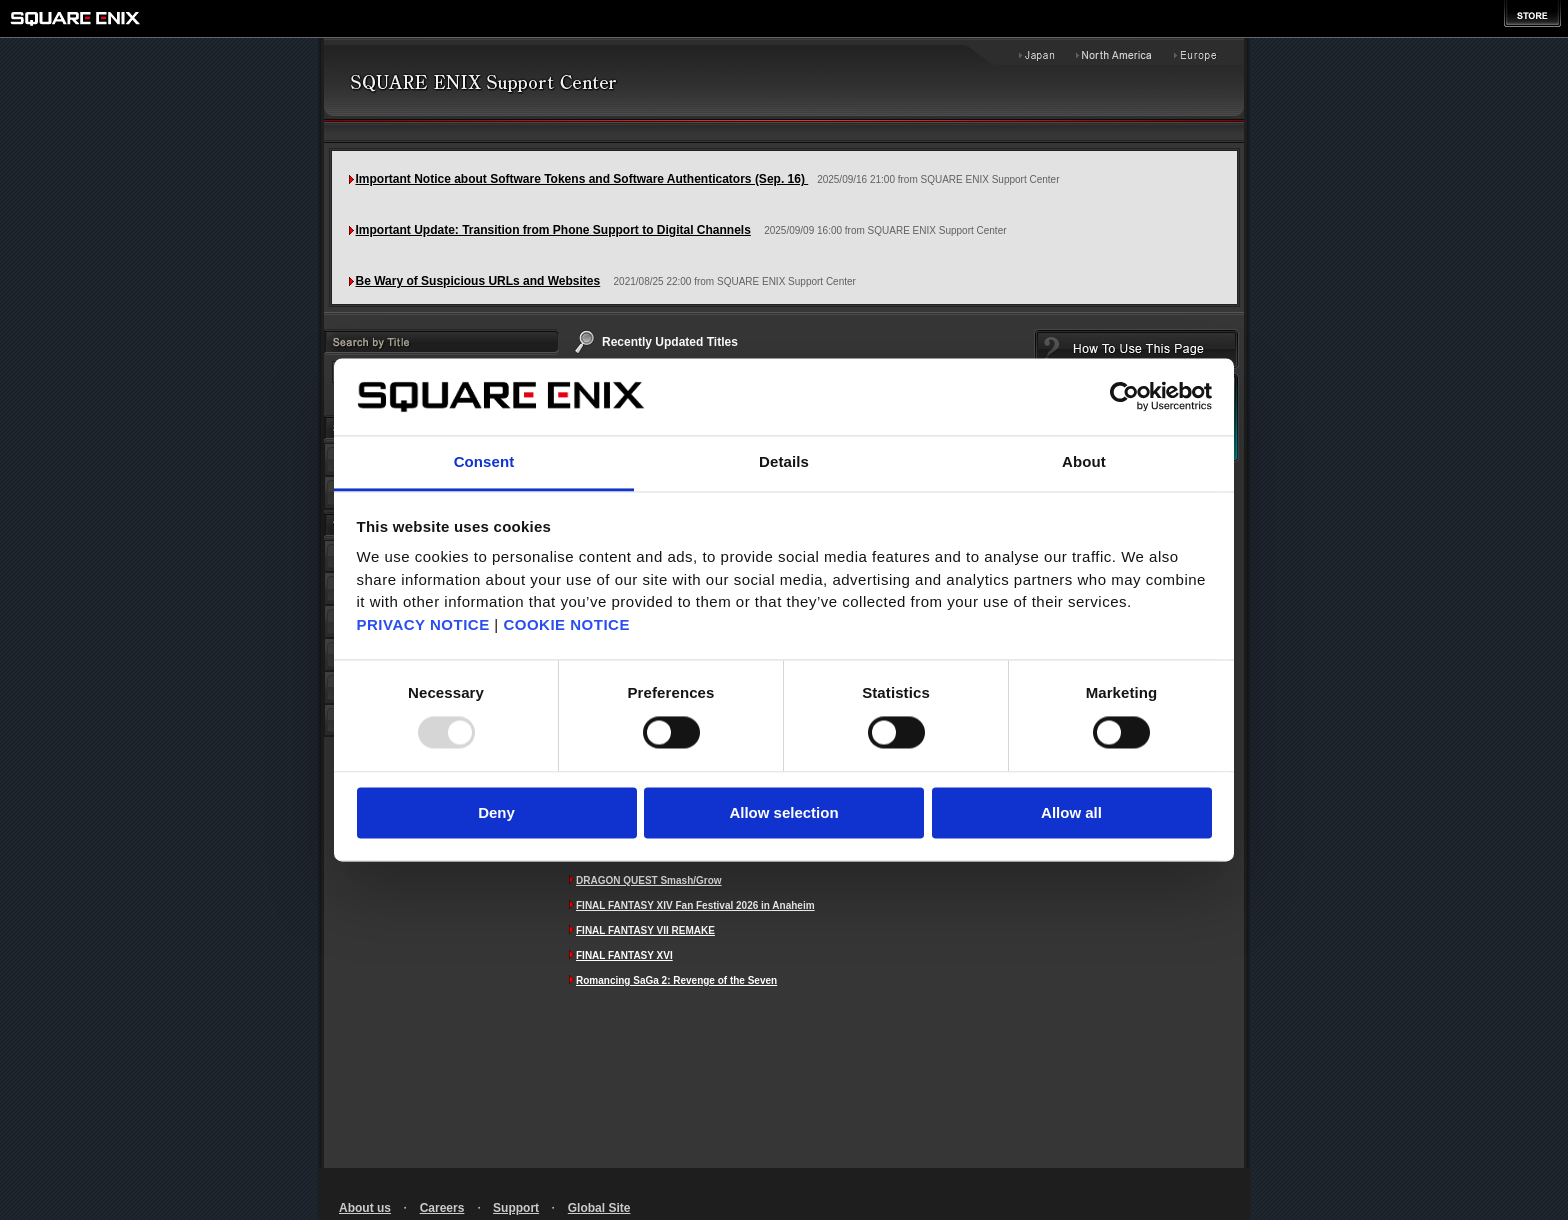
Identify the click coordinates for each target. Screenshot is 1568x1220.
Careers (442, 1208)
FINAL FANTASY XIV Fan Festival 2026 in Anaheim (695, 905)
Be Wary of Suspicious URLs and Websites (478, 281)
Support (516, 1208)
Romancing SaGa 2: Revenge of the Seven (676, 980)
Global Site (599, 1208)
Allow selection (783, 812)
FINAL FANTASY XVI (624, 955)
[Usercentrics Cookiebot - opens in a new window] (1124, 397)
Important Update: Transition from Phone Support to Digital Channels (553, 230)
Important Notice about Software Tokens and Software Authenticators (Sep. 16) (582, 179)
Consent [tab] (484, 461)
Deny (496, 812)
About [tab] (1084, 461)
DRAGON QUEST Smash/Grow (649, 880)
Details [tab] (784, 461)
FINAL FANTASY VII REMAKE (645, 930)
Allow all (1071, 812)
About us (365, 1208)
